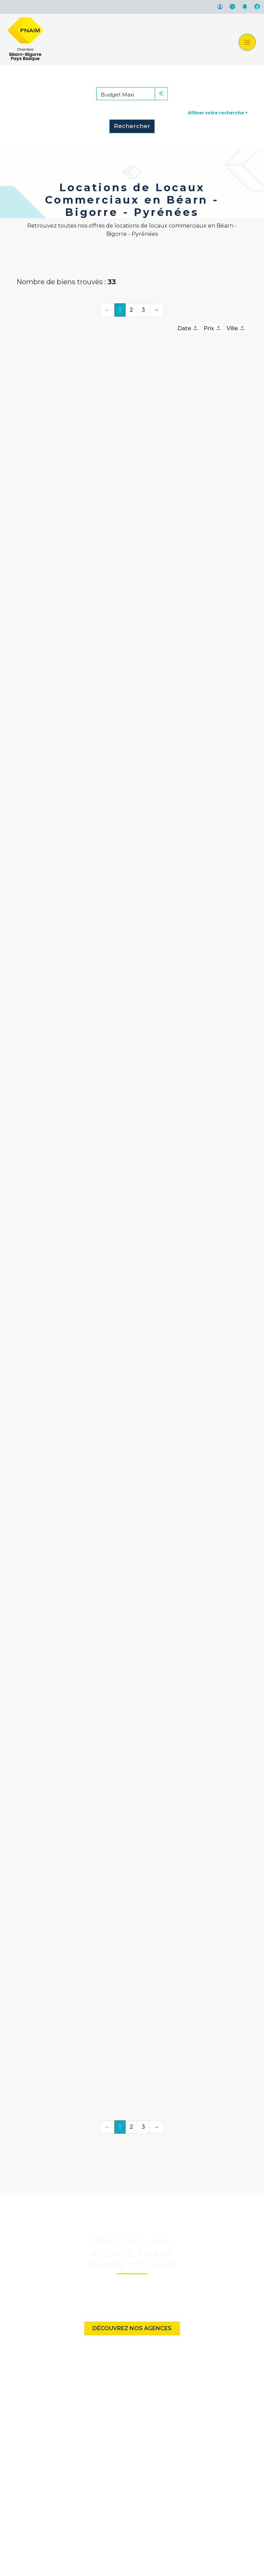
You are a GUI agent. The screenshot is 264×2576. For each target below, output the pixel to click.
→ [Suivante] (156, 310)
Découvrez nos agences (132, 2328)
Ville (236, 328)
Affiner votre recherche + (218, 112)
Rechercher (132, 126)
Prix (212, 328)
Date (187, 328)
